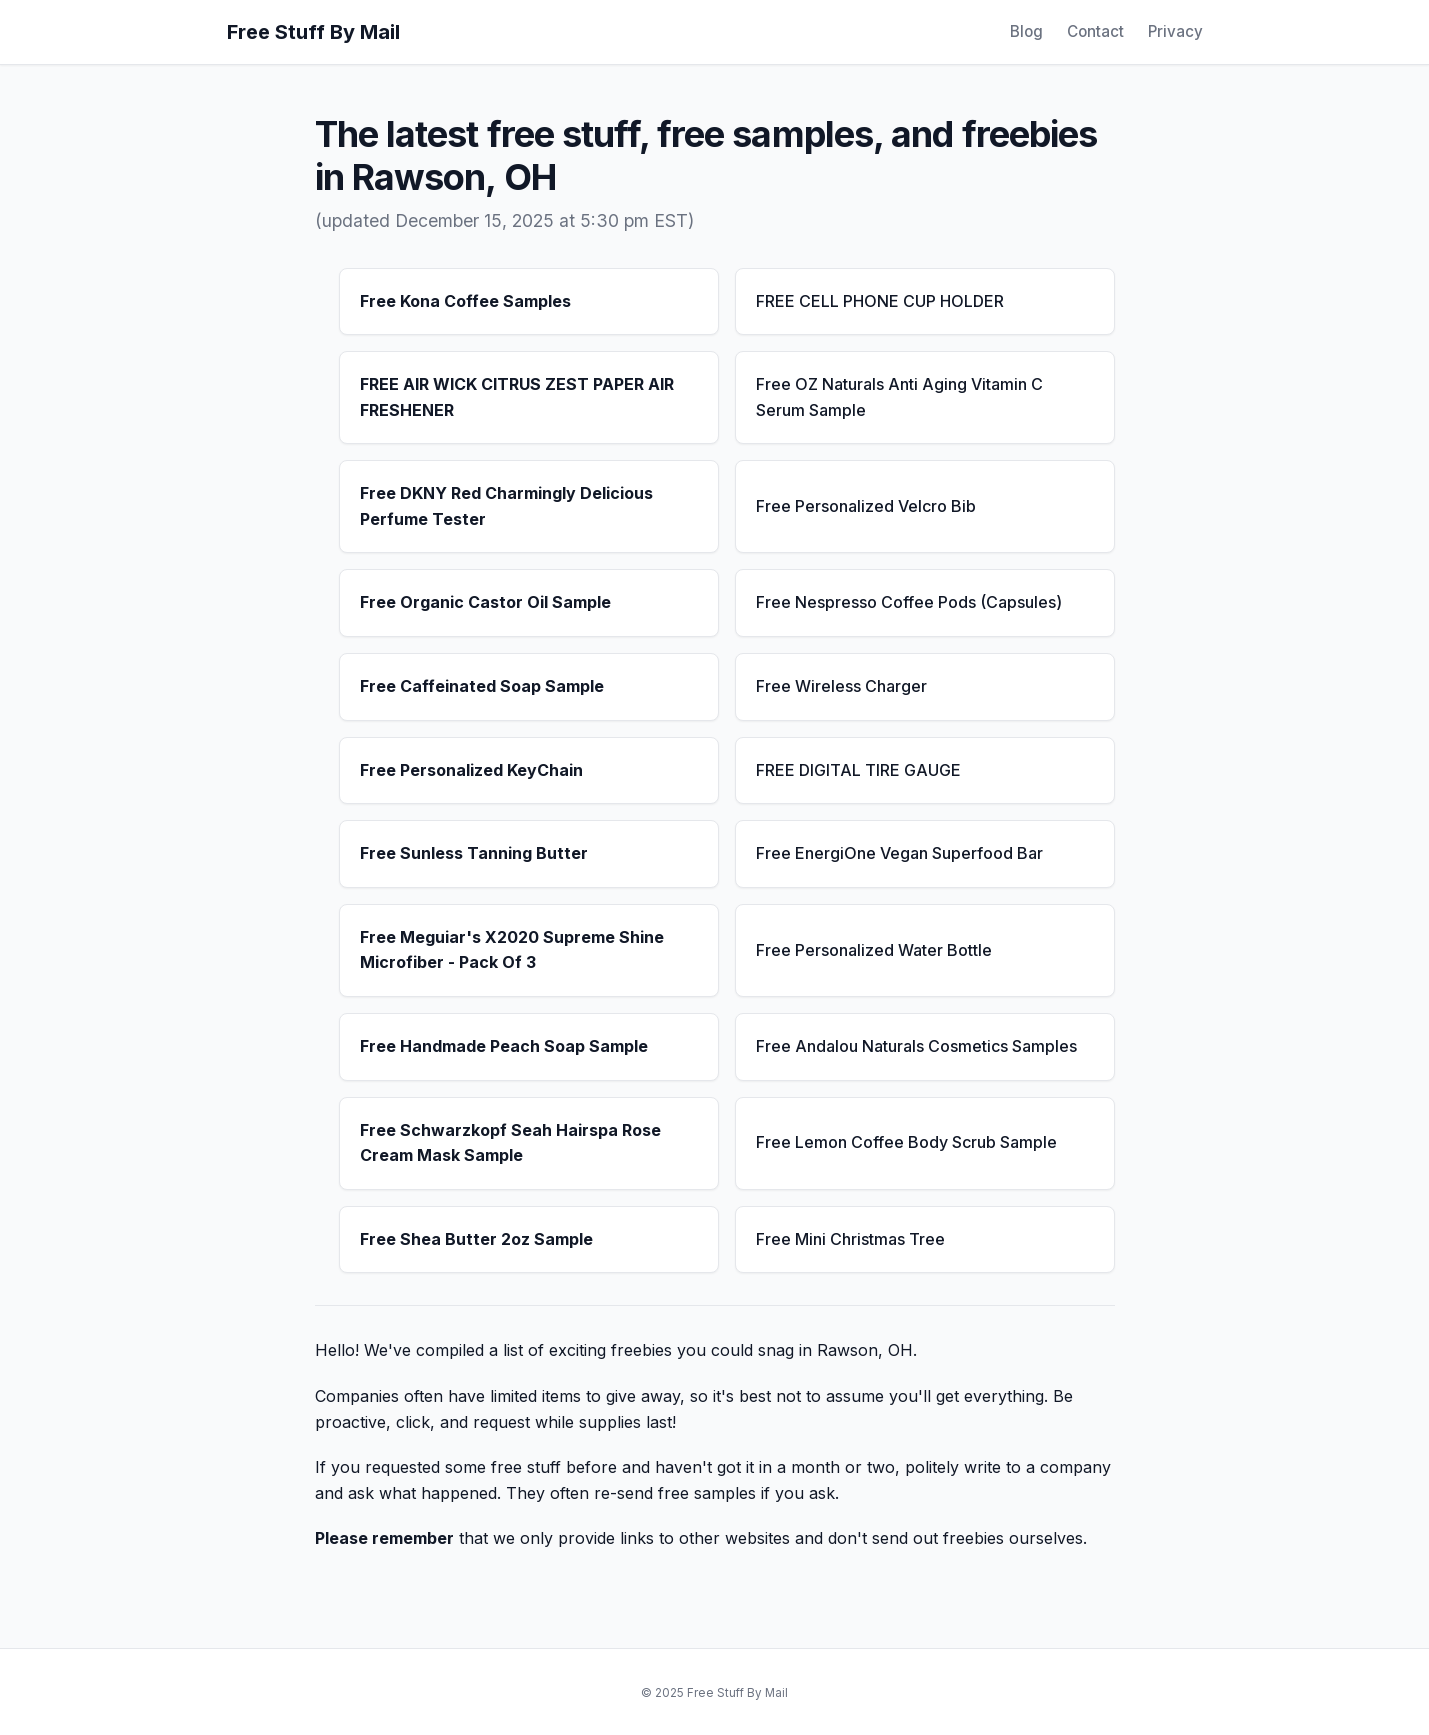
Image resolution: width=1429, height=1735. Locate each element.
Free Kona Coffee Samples (465, 301)
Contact (1095, 31)
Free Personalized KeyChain (471, 770)
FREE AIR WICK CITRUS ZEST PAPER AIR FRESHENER (517, 397)
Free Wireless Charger (841, 686)
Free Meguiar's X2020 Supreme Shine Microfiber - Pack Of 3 (512, 950)
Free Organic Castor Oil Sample (485, 602)
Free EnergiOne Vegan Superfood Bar (899, 853)
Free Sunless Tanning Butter (474, 853)
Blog (1026, 31)
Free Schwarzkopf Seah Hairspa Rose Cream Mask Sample (510, 1143)
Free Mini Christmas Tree (850, 1239)
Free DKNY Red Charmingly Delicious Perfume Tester (506, 506)
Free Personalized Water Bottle (874, 950)
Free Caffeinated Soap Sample (482, 686)
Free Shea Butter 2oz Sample (476, 1239)
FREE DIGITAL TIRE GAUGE (858, 770)
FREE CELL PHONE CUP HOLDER (880, 301)
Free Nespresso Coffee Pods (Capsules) (909, 602)
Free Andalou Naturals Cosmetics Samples (916, 1046)
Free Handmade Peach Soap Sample (504, 1046)
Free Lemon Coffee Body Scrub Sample (906, 1142)
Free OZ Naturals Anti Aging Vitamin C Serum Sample (899, 397)
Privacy (1175, 31)
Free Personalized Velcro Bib (866, 506)
